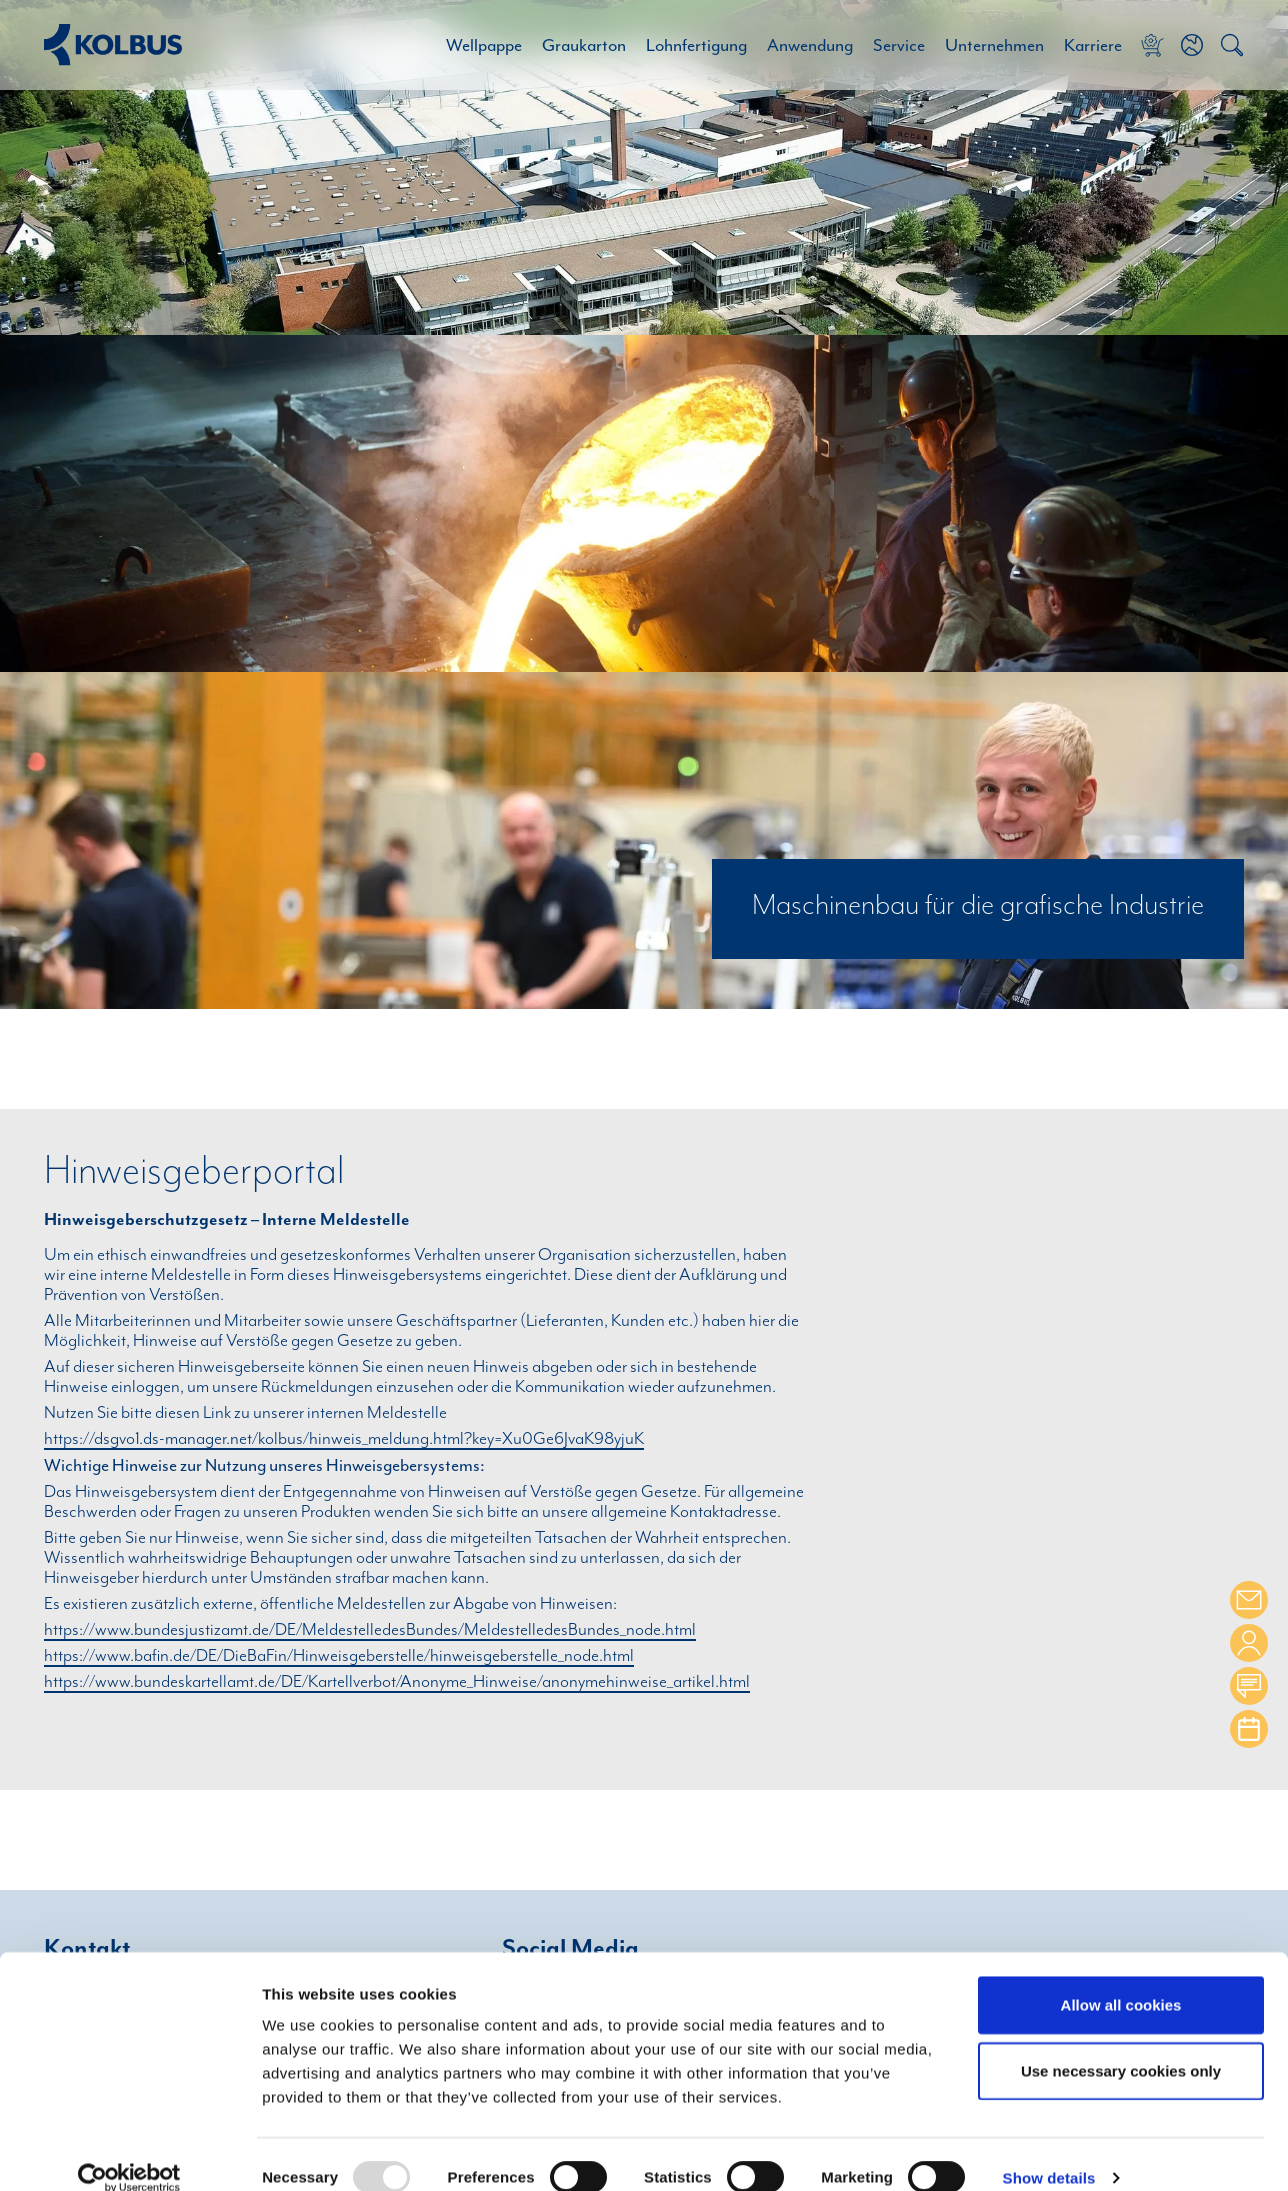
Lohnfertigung (696, 45)
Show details (1049, 2152)
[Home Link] (113, 44)
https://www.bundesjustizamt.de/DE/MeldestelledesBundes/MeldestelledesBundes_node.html (370, 1630)
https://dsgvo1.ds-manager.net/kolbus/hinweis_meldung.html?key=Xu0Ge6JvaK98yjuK (344, 1439)
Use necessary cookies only (1121, 2044)
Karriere (1093, 45)
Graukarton (584, 45)
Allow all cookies (1121, 1978)
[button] (1192, 45)
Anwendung (810, 45)
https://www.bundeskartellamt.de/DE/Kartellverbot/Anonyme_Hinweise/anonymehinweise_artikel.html (397, 1682)
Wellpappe (484, 45)
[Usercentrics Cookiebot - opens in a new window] (129, 2152)
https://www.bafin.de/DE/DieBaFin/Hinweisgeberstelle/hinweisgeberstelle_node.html (339, 1656)
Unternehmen (994, 45)
